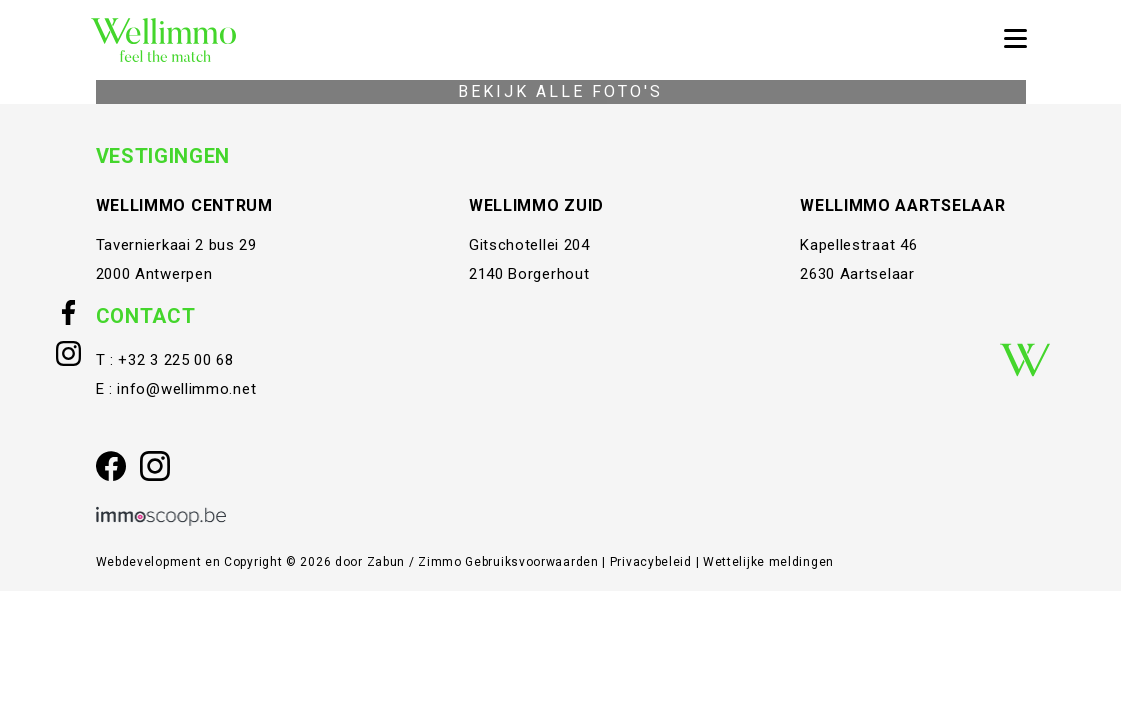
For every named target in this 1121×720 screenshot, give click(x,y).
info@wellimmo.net (186, 389)
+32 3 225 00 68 (176, 360)
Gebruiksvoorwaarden (533, 562)
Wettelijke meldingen (768, 562)
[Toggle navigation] (1015, 40)
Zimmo (440, 562)
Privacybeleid (653, 562)
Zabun (386, 562)
